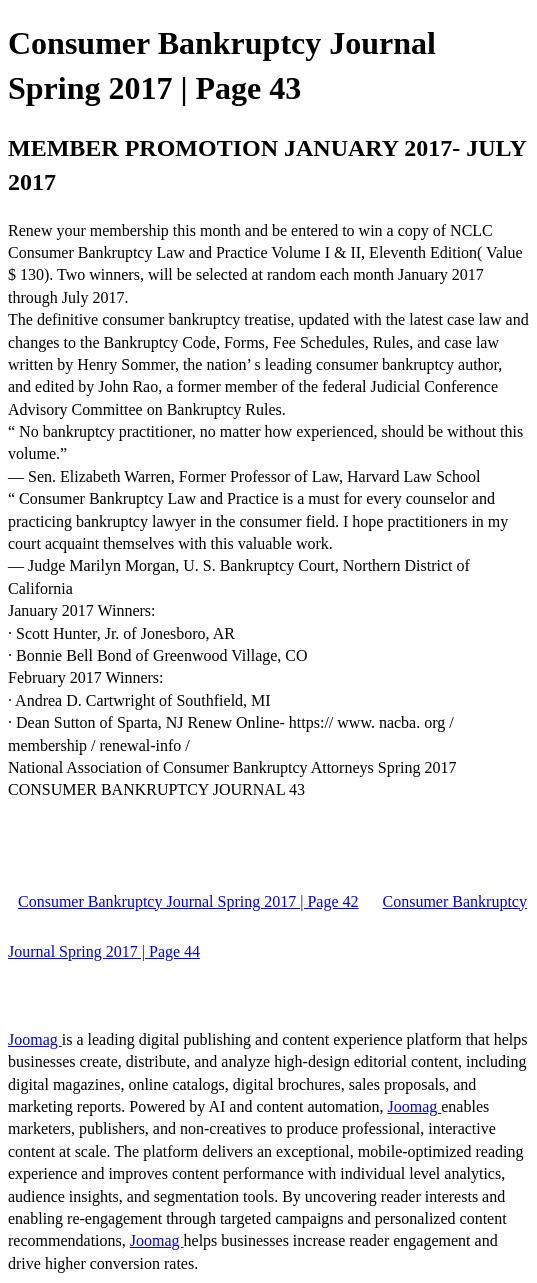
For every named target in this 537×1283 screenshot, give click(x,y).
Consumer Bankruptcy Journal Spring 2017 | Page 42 (188, 901)
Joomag (35, 1039)
